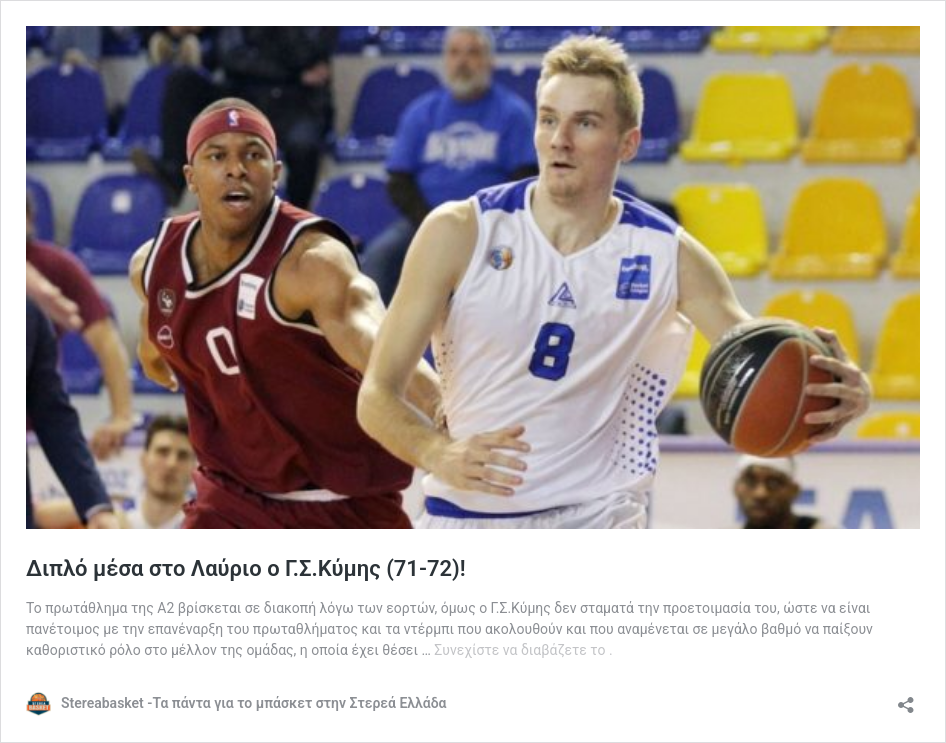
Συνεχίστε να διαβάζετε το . (523, 650)
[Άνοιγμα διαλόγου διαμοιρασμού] (906, 698)
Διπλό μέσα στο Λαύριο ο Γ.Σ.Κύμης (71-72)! (246, 568)
